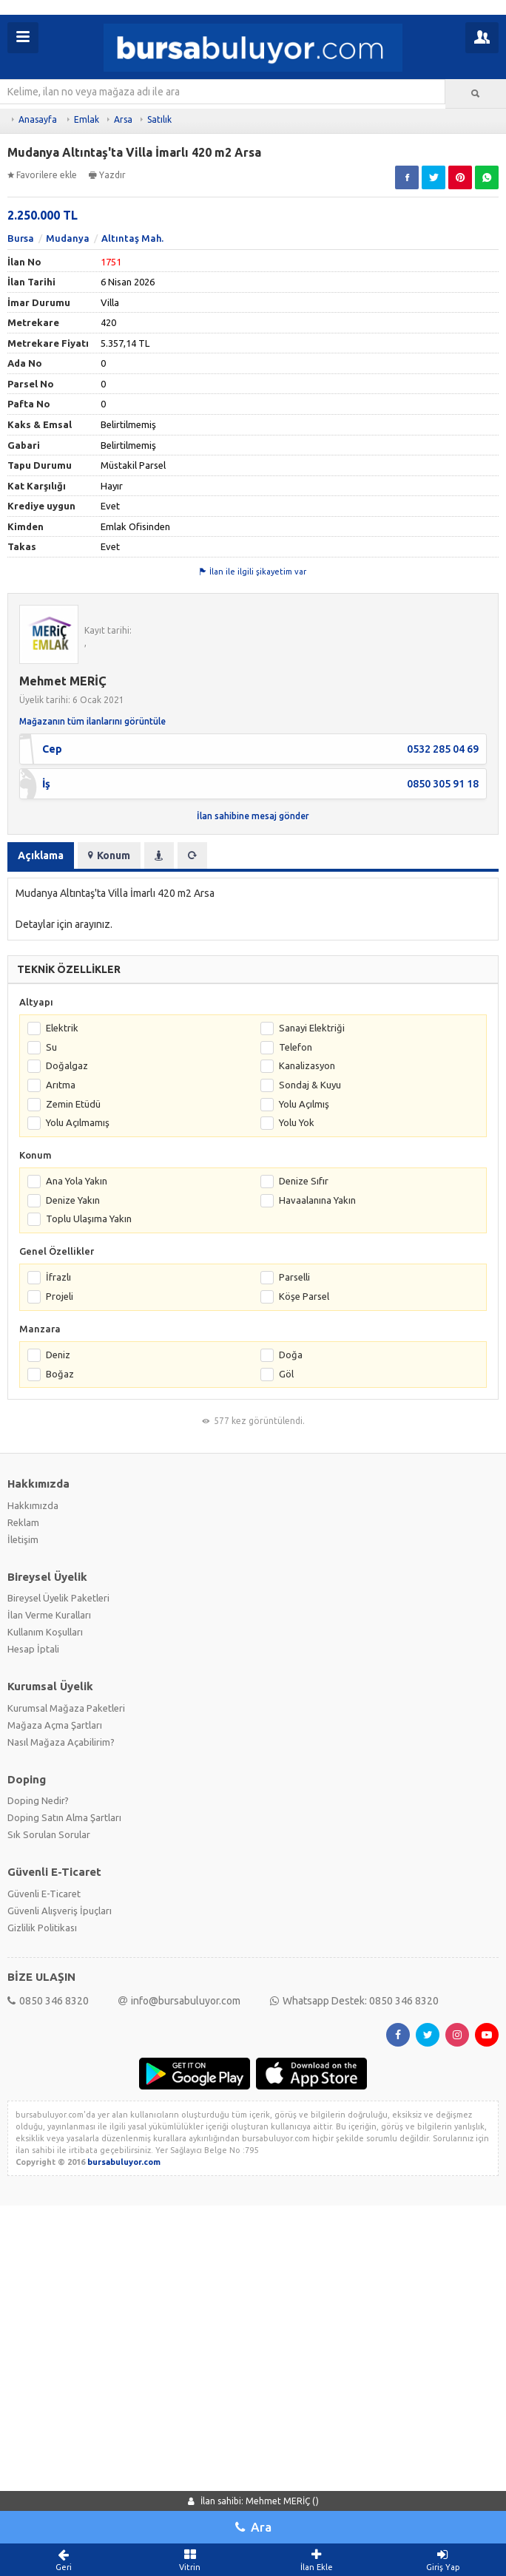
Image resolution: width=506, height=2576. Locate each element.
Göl (286, 1744)
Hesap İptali (33, 2020)
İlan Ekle (316, 2560)
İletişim (22, 1910)
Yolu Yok (296, 1493)
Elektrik (62, 1399)
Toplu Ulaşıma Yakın (89, 1589)
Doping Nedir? (38, 2171)
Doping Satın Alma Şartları (64, 2188)
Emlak (86, 119)
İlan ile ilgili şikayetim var (253, 942)
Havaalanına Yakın (317, 1570)
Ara (253, 2527)
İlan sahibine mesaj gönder (253, 1186)
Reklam (23, 1893)
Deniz (58, 1725)
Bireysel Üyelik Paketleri (58, 1969)
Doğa (291, 1725)
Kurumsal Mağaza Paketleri (66, 2078)
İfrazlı (58, 1648)
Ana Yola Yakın (76, 1552)
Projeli (59, 1666)
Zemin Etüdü (73, 1474)
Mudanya (68, 608)
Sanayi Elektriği (312, 1399)
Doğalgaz (67, 1436)
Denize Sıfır (303, 1552)
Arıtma (60, 1455)
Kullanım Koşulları (45, 2003)
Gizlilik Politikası (42, 2298)
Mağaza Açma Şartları (54, 2095)
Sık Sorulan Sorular (48, 2205)
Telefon (295, 1417)
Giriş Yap (443, 2560)
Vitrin (190, 2560)
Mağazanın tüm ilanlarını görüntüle (92, 1092)
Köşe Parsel (304, 1666)
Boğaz (60, 1744)
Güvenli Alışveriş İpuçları (59, 2281)
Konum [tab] (109, 1226)
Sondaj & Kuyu (310, 1455)
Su (51, 1417)
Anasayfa (37, 119)
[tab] (159, 1226)
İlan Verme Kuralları (49, 1986)
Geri (63, 2560)
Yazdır (107, 175)
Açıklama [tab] (41, 1226)
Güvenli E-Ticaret (44, 2264)
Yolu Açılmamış (77, 1493)
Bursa (20, 608)
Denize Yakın (73, 1570)
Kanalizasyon (307, 1436)
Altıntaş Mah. (132, 608)
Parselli (294, 1648)
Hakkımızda (32, 1876)
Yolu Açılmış (304, 1474)
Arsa (123, 119)
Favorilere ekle (42, 175)
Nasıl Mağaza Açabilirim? (61, 2112)
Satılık (159, 119)
